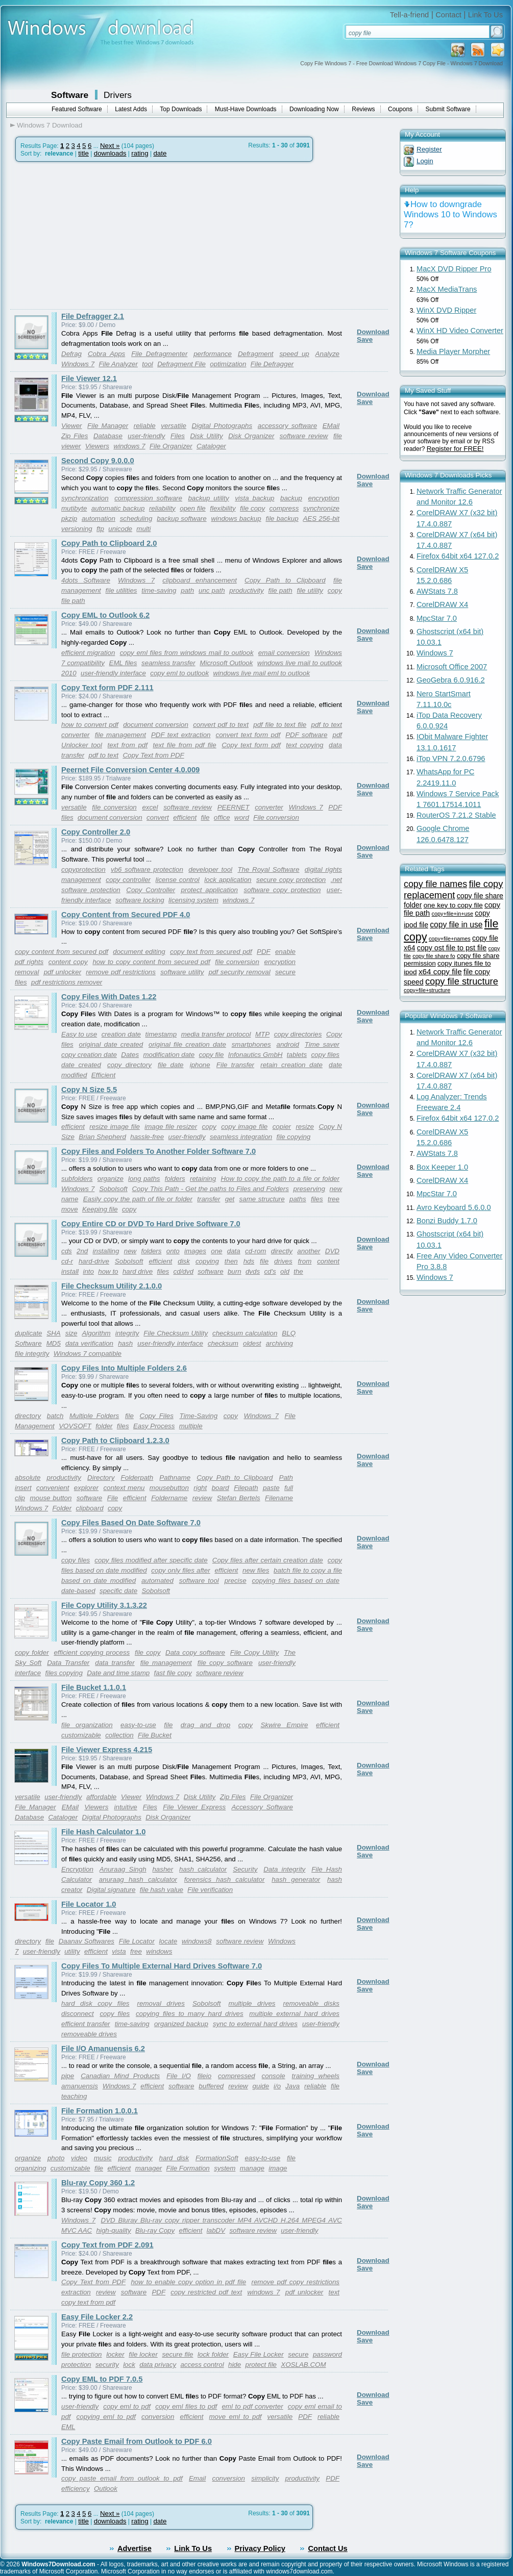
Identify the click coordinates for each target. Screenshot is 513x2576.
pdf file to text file (279, 724)
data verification (89, 1343)
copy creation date (89, 1054)
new (130, 1251)
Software (69, 95)
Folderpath (137, 1477)
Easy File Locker (258, 2354)
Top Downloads (181, 109)
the (298, 1271)
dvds (253, 1271)
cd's (270, 1271)
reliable (145, 426)
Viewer (71, 426)
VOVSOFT (75, 1426)
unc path (212, 590)
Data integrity (284, 1869)
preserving (309, 1189)
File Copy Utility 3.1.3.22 (104, 1605)
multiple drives (252, 2003)
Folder (61, 1508)
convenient (52, 1488)
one (216, 1251)
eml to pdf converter (252, 2406)
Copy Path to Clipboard (285, 580)
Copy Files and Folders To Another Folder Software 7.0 (158, 1151)
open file (193, 508)
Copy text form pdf (251, 745)
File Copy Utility (254, 1652)
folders (175, 1178)
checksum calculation (244, 1333)
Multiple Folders (94, 1416)
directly (281, 1251)
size (71, 1333)
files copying (63, 1673)
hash (125, 1343)
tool (147, 364)
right (200, 1488)
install (70, 1271)
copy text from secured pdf (211, 951)
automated (157, 1580)
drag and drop (205, 1725)
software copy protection (282, 890)
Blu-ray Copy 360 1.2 (98, 2183)
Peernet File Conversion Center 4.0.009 (130, 770)
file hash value (161, 1889)
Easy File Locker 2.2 (97, 2317)
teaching (74, 2096)
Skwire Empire (284, 1725)
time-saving (158, 590)
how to (108, 1271)
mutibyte (74, 508)
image (277, 2168)
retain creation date (291, 1065)
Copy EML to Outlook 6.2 (105, 615)
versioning (76, 529)
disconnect (77, 2013)
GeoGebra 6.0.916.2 (451, 680)
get (230, 1199)
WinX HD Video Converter (460, 330)
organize (110, 1178)
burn (234, 1271)
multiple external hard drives (294, 2013)
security (107, 2364)
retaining (203, 1178)
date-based (78, 1591)
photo (55, 2158)
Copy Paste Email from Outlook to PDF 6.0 (136, 2441)
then (231, 1261)
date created (81, 1065)
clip (20, 1498)
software (210, 1271)
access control (202, 2364)
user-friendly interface (113, 673)
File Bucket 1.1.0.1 (93, 1687)
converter (269, 807)
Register (429, 149)
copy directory (129, 1065)
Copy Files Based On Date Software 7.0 (131, 1523)
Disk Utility (206, 436)
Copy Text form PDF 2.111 (107, 688)
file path (280, 590)
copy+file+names (450, 939)
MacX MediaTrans (447, 289)
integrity (127, 1333)
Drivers (118, 95)
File (112, 1498)
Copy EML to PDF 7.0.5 (101, 2379)
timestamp (161, 1034)
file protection (81, 2354)
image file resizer (170, 1126)
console (273, 2076)
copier (282, 1126)
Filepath (246, 1488)
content (328, 1261)
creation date (121, 1034)
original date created (111, 1044)
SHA (53, 1333)
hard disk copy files (95, 2003)
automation (98, 518)
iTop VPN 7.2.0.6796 (451, 758)
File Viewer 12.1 (89, 378)
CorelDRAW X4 (442, 604)
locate (168, 1941)
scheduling (136, 518)
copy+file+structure (427, 990)
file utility (310, 590)
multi (143, 529)
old (284, 1271)
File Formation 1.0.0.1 (99, 2111)
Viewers (97, 446)
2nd (82, 1251)
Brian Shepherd (102, 1137)
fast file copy (173, 1673)
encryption (323, 498)
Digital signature (111, 1889)
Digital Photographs (222, 426)
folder (103, 1426)
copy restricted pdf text (206, 2292)
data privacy (157, 2364)
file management (120, 735)
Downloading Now (314, 109)
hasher (162, 1869)
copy (209, 1126)
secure (298, 2354)
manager (148, 2168)
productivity (246, 590)
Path (286, 1477)
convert (157, 817)
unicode (120, 529)
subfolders (77, 1178)
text (334, 2292)
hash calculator (203, 1869)
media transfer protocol (216, 1034)
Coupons (400, 109)
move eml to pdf (235, 2416)
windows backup (236, 518)
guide (261, 2086)
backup (291, 498)
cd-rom (255, 1251)
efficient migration (88, 652)
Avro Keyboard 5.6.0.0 (454, 1207)
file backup (281, 518)
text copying (304, 745)
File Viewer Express (194, 1807)
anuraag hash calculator (138, 1879)
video (79, 2158)
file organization (87, 1725)
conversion (157, 2416)
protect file (261, 2364)
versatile (173, 426)
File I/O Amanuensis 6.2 (103, 2048)
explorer (86, 1488)
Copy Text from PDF (153, 755)
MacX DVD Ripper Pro (454, 269)
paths (297, 1199)
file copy (252, 508)
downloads (110, 153)
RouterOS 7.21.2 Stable (456, 815)
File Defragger (272, 364)
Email (197, 2478)
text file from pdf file (184, 745)
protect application (209, 890)
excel (150, 807)
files (317, 1199)
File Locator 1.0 (88, 1904)
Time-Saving (198, 1416)
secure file (177, 2354)
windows (159, 1951)
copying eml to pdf (106, 2416)
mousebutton (169, 1488)
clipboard (90, 1508)
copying (207, 1261)
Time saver (322, 1044)
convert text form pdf (248, 735)
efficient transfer (85, 2024)
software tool (199, 1580)
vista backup (254, 498)
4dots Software (85, 580)
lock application (227, 879)
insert (23, 1488)
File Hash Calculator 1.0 (103, 1832)
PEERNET (233, 807)
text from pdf (127, 745)
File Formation (188, 2168)
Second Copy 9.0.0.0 (97, 461)
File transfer (235, 1065)
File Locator (137, 1941)
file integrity (32, 1353)
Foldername (169, 1498)
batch (55, 1416)
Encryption (77, 1869)
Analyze (327, 354)
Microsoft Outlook (226, 663)
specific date (118, 1591)
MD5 (53, 1343)
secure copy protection (291, 879)
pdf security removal (240, 972)
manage (252, 2168)
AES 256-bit (321, 518)
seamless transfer (168, 663)
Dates (130, 1054)
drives (283, 1261)
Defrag (71, 354)
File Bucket (155, 1735)
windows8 (197, 1941)
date (159, 153)
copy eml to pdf (127, 2406)
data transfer (114, 1662)
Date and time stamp (118, 1673)
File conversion (276, 817)
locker (115, 2354)
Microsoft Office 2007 (452, 667)
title (83, 153)
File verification (210, 1889)
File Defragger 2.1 (92, 316)
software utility (182, 972)
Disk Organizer (251, 436)
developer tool (210, 869)
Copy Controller (150, 890)
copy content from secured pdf (61, 951)
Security (245, 1869)
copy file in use (456, 924)
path (187, 590)
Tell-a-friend (409, 15)
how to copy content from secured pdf (151, 962)
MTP (262, 1034)
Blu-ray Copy (155, 2230)
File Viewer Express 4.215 (106, 1750)
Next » (110, 145)
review (202, 1498)
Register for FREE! (455, 448)
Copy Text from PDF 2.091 (107, 2245)
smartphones (251, 1044)
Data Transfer (68, 1662)
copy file (211, 1054)
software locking (139, 900)
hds (249, 1261)
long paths (144, 1178)
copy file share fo (433, 956)
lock (129, 2364)
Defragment (256, 354)
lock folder (213, 2354)
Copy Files (157, 1416)
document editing (139, 951)
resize (305, 1126)
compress (284, 508)
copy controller (128, 879)
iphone (200, 1065)
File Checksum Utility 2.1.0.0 (111, 1286)
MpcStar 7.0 (437, 618)
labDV (216, 2230)
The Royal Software (268, 869)
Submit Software (448, 109)
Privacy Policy (260, 2548)
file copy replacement (453, 889)
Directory (100, 1477)
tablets (297, 1054)
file (205, 817)
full (288, 1488)
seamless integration (241, 1137)
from (305, 1261)
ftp (100, 529)
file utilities (121, 590)
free (136, 1951)
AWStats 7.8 (437, 591)
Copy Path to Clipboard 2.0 (109, 543)
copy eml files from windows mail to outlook (187, 652)
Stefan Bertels (238, 1498)
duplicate (28, 1333)
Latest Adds (131, 109)
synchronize (321, 508)
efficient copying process (92, 1652)
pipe (67, 2076)
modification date (168, 1054)
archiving (279, 1343)
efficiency (75, 2488)
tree (333, 1199)
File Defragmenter (159, 354)
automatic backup (118, 508)
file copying (294, 1137)
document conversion (155, 724)
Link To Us (485, 15)
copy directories (298, 1034)
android (287, 1044)
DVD (332, 1251)
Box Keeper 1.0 (442, 1167)
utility (72, 1951)
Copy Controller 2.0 (95, 832)
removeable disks (311, 2003)
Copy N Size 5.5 (89, 1089)
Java (292, 2086)
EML (68, 2427)
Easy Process (154, 1426)
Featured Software (77, 109)
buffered (211, 2086)
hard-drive (94, 1261)
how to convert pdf (89, 724)
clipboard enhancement (199, 580)
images (195, 1251)
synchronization (85, 498)
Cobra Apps (106, 354)
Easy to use (79, 1034)
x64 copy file (440, 971)
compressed (236, 2076)
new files (255, 1570)
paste (271, 1488)
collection (119, 1735)
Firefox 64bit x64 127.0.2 (458, 556)
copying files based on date (295, 1580)
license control (178, 879)
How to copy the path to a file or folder (280, 1178)
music (103, 2158)
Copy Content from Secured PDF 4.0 (125, 915)
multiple (191, 1426)
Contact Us (327, 2548)
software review (304, 436)
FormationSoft (217, 2158)
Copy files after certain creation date (267, 1560)
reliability (162, 508)
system (224, 2168)
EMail (331, 426)
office (222, 817)
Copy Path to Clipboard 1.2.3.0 (115, 1440)
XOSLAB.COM (303, 2364)
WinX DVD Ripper (446, 310)
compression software (148, 498)
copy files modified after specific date (150, 1560)
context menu (123, 1488)
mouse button (50, 1498)
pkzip (69, 518)
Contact (448, 15)
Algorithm (96, 1333)
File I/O (178, 2076)
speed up (294, 354)
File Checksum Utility (175, 1333)
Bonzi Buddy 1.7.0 (447, 1221)
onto (173, 1251)
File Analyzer (118, 364)
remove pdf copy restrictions (295, 2282)
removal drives (161, 2003)
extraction (76, 2292)
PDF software (306, 735)
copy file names (435, 884)
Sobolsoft (113, 1189)
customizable (81, 1735)
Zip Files (74, 436)
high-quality (113, 2230)
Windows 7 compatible (87, 1353)
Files (177, 436)
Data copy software (195, 1652)
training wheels (316, 2076)
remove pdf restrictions (121, 972)
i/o (277, 2086)
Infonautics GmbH (255, 1054)
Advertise (134, 2548)
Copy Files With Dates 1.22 (108, 997)
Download (373, 332)
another (308, 1251)
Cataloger (211, 446)
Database (108, 436)
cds (66, 1251)
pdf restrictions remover (66, 982)
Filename (279, 1498)
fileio (204, 2076)
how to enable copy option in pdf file (188, 2282)
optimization (228, 364)
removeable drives (89, 2034)
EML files (123, 663)
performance (212, 354)
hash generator (296, 1879)
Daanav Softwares (86, 1941)
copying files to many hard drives (189, 2013)
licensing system (193, 900)
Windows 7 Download (49, 125)
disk (184, 1261)
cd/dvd (183, 1271)
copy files (325, 1054)
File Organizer (171, 446)
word (241, 817)
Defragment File (181, 364)
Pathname (174, 1477)
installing (106, 1251)
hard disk (174, 2158)
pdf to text (104, 755)
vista (119, 1951)
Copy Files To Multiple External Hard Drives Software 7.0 (161, 1966)
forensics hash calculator (224, 1879)
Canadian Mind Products (120, 2076)
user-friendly (146, 436)
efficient (185, 817)
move (69, 1209)
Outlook (105, 2488)
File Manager (107, 426)
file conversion (114, 807)
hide (234, 2364)
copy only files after (180, 1570)
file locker (143, 2354)
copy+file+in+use (452, 914)
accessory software (287, 426)
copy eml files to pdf (186, 2406)
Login (425, 161)
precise (236, 1580)
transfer (208, 1199)
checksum (223, 1343)
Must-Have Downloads (246, 109)
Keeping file (100, 1209)
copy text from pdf (88, 2302)
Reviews (363, 109)
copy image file (244, 1126)
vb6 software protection (147, 869)
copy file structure (461, 981)
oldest (252, 1343)
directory (28, 1416)
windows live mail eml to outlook (261, 673)
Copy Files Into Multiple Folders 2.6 (124, 1368)
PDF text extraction (181, 735)
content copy (68, 962)
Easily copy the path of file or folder (137, 1199)
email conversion (284, 652)
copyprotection (83, 869)
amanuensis (79, 2086)
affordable (101, 1797)
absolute (27, 1477)
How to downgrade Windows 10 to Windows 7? (450, 214)
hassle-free (147, 1137)
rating (139, 153)
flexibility (222, 508)
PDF (264, 951)
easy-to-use (138, 1725)
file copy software (225, 1662)
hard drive (138, 1271)
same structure (262, 1199)
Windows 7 (77, 364)
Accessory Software (262, 1807)
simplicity (265, 2478)
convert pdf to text (221, 724)
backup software (182, 518)
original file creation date (187, 1044)
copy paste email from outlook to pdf (122, 2478)
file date (171, 1065)
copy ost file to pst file (451, 948)
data (233, 1251)
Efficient (103, 1075)
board (220, 1488)
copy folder (32, 1652)
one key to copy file (453, 905)
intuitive (125, 1807)
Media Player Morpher (453, 351)
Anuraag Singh (123, 1869)
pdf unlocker (63, 972)
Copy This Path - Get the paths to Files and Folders (210, 1189)
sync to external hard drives (255, 2024)
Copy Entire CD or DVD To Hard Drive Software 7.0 (150, 1224)
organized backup (181, 2024)
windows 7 (129, 446)
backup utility (208, 498)
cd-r (67, 1261)
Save (365, 339)
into (88, 1271)
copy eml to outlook (179, 673)
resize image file (114, 1126)
